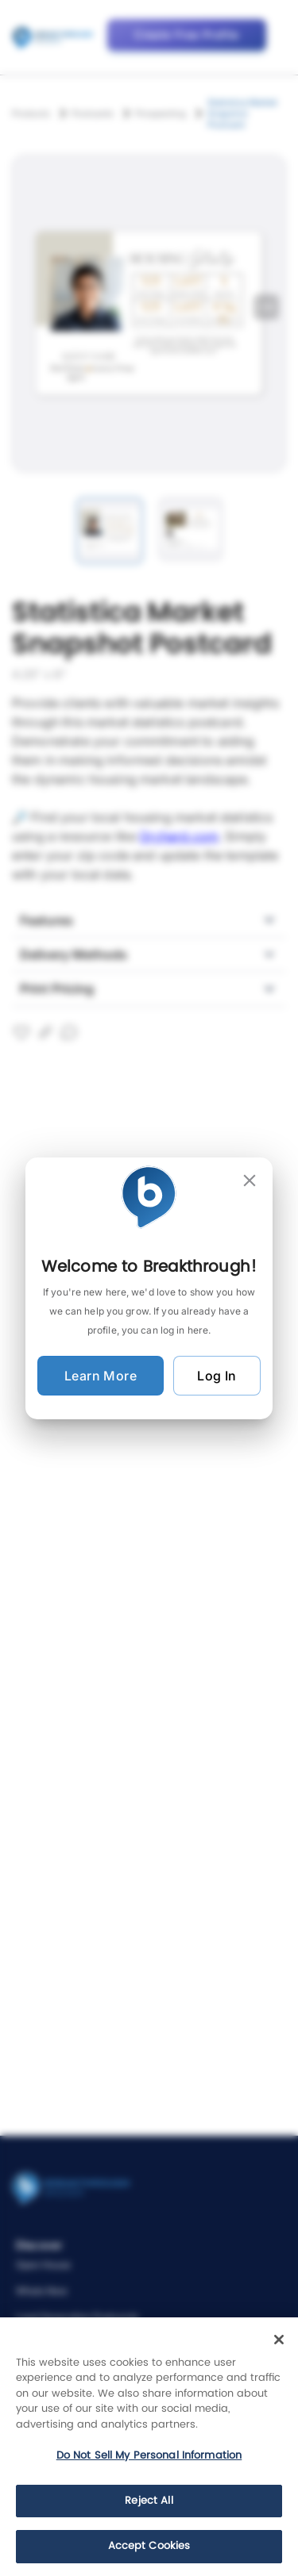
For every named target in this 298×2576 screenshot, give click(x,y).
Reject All (148, 2501)
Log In (217, 1376)
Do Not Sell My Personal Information (149, 2455)
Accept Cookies (149, 2546)
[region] (149, 2446)
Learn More (100, 1376)
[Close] (278, 2339)
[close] (249, 1180)
